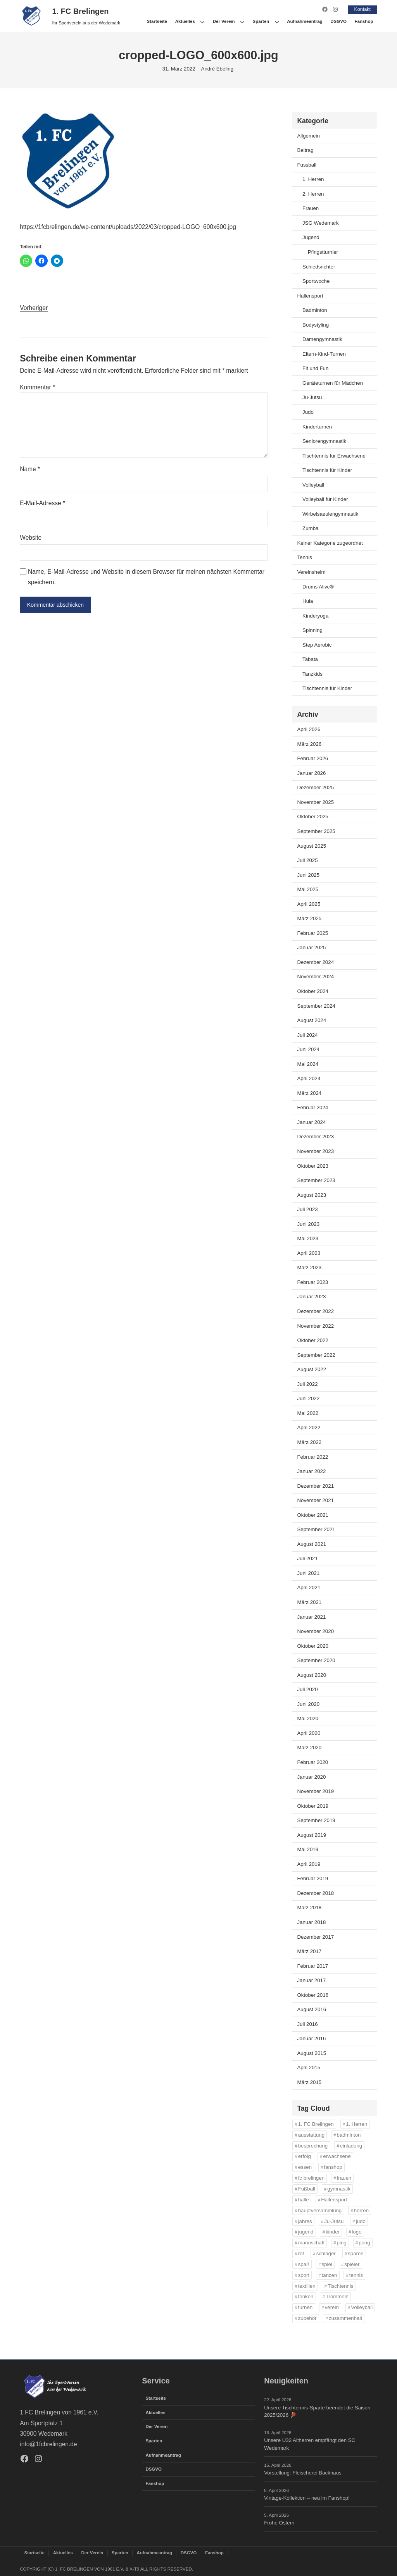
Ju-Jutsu (312, 397)
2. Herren (313, 193)
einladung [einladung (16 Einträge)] (351, 2145)
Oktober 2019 (312, 1806)
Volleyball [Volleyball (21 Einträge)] (362, 2307)
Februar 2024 (312, 1107)
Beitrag (305, 150)
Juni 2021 (308, 1573)
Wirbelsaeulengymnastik (330, 513)
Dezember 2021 (315, 1485)
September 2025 (316, 831)
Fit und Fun (315, 368)
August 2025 (311, 845)
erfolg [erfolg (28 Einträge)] (304, 2156)
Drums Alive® (318, 586)
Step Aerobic (316, 644)
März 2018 (309, 1907)
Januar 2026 (311, 773)
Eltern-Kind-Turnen (324, 353)
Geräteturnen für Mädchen (332, 382)
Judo (308, 412)
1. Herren (313, 179)
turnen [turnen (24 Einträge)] (305, 2307)
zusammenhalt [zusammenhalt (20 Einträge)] (345, 2318)
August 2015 (311, 2053)
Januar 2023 (311, 1296)
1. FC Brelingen (80, 11)
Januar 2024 (311, 1122)
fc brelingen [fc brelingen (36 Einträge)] (311, 2177)
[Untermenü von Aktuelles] (202, 21)
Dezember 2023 (315, 1136)
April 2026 (308, 729)
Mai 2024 (307, 1064)
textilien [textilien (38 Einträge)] (307, 2286)
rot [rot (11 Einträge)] (301, 2253)
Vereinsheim (311, 572)
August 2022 (311, 1369)
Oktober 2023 (312, 1165)
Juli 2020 (307, 1689)
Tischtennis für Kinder (327, 470)
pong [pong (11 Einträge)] (364, 2243)
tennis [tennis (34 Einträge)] (356, 2275)
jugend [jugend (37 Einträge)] (306, 2232)
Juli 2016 (307, 2024)
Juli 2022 (307, 1384)
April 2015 (308, 2067)
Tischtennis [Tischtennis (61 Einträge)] (340, 2286)
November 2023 (315, 1151)
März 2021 (309, 1602)
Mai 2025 (307, 889)
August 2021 (311, 1544)
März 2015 (309, 2082)
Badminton (314, 310)
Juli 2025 (307, 860)
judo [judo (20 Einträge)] (361, 2221)
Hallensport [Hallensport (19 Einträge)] (334, 2199)
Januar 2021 (311, 1616)
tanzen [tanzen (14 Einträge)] (329, 2275)
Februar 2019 (312, 1878)
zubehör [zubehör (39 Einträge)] (307, 2318)
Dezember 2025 (315, 787)
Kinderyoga (315, 615)
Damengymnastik (322, 339)
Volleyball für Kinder (325, 499)
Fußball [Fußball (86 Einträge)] (306, 2188)
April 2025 (308, 904)
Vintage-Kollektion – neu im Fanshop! (307, 2497)
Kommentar (37, 387)
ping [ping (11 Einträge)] (342, 2243)
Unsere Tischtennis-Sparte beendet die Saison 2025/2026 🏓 (317, 2411)
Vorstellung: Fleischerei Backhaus (303, 2473)
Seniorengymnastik (324, 441)
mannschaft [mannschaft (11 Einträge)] (311, 2243)
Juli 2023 (307, 1209)
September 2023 (316, 1180)
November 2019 (315, 1791)
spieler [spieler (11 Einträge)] (351, 2264)
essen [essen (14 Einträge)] (305, 2167)
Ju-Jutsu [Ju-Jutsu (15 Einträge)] (333, 2221)
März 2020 (309, 1747)
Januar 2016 (311, 2038)
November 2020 (315, 1631)
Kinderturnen (317, 426)
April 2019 (308, 1864)
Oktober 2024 (312, 991)
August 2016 (311, 2009)
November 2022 (315, 1325)
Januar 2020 (311, 1776)
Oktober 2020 (312, 1646)
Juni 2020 (308, 1704)
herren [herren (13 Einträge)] (361, 2210)
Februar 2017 (312, 1966)
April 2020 (308, 1733)
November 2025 (315, 802)
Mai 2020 (307, 1718)
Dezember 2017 (315, 1936)
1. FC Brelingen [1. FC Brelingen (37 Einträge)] (316, 2124)
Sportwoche (316, 281)
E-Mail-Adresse (42, 502)
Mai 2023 (307, 1238)
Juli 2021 (307, 1558)
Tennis (304, 557)
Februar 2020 (312, 1762)
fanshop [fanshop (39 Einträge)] (333, 2167)
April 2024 (308, 1078)
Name (30, 468)
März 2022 (309, 1442)
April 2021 (308, 1587)
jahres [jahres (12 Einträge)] (305, 2221)
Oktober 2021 (312, 1515)
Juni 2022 (308, 1398)
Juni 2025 (308, 875)
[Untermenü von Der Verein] (242, 21)
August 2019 (311, 1835)
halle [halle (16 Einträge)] (303, 2199)
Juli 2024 (307, 1035)
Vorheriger (34, 307)
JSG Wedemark (320, 222)
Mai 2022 (307, 1413)
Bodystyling (315, 324)
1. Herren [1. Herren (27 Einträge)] (356, 2124)
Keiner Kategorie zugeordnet (329, 542)
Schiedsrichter (318, 266)
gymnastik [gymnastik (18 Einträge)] (338, 2188)
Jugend (310, 237)
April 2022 (308, 1427)
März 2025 (309, 918)
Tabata (310, 659)
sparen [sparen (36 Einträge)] (355, 2253)
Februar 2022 (312, 1456)
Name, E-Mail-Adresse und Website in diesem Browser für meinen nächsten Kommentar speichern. (146, 576)
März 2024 (309, 1093)
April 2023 (308, 1253)
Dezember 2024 (315, 962)
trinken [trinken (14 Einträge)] (306, 2296)
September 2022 (316, 1355)
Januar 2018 (311, 1922)
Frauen (310, 208)
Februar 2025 (312, 933)
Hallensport (310, 295)
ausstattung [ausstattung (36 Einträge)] (311, 2134)
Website (30, 537)
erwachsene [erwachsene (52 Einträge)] (336, 2156)
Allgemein (308, 135)
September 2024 (316, 1005)
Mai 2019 (307, 1849)
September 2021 (316, 1529)
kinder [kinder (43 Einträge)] (333, 2232)
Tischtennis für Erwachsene (334, 455)
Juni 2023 (308, 1224)
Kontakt (361, 9)
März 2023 (309, 1267)
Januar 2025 (311, 947)
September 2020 (316, 1660)
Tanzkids (312, 673)
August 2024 (311, 1020)
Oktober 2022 (312, 1340)
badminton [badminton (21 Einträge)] (349, 2134)
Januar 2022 (311, 1471)
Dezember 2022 (315, 1311)
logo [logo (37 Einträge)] (356, 2232)
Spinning (312, 630)
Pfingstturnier (323, 252)
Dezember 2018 (315, 1893)
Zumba (310, 528)
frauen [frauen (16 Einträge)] (344, 2177)
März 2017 (309, 1951)
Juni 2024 (308, 1049)
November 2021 (315, 1500)
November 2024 (315, 976)
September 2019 (316, 1820)
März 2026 (309, 744)
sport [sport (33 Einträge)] (303, 2275)
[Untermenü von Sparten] (276, 21)
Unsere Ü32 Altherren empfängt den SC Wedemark (309, 2443)
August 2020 (311, 1675)
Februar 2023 (312, 1282)
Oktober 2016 (312, 1995)
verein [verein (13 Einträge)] (332, 2307)
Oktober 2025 (312, 816)
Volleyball (313, 484)
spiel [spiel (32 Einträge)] (327, 2264)
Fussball (306, 164)
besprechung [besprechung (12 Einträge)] (313, 2145)
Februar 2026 (312, 758)
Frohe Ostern (279, 2523)
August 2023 (311, 1195)
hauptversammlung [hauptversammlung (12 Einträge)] (320, 2210)
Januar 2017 (311, 1980)
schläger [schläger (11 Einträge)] (326, 2253)
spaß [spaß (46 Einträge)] (303, 2264)
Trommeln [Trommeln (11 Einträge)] (337, 2296)
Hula (307, 601)
